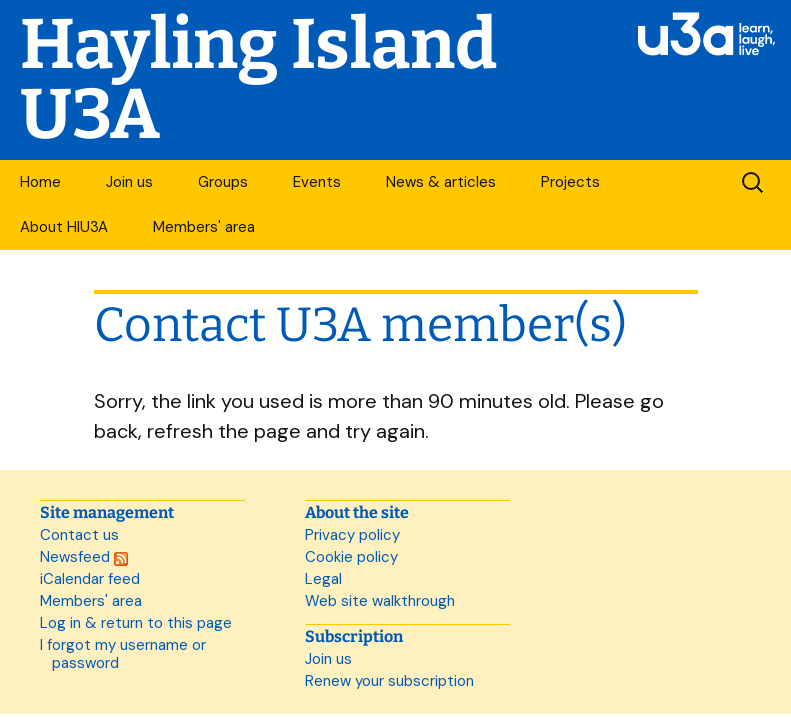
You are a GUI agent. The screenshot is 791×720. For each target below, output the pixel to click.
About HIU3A (64, 227)
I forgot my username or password (123, 654)
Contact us (79, 535)
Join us (129, 182)
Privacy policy (352, 535)
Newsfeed (84, 557)
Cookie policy (351, 557)
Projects (570, 182)
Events (317, 182)
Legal (323, 579)
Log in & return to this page (136, 623)
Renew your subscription (389, 681)
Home (40, 182)
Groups (223, 182)
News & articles (441, 182)
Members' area (204, 227)
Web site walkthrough (380, 601)
